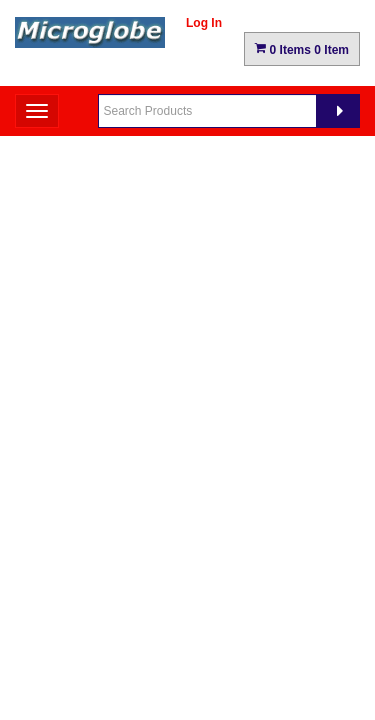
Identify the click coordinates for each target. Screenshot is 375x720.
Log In (204, 23)
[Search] (338, 111)
